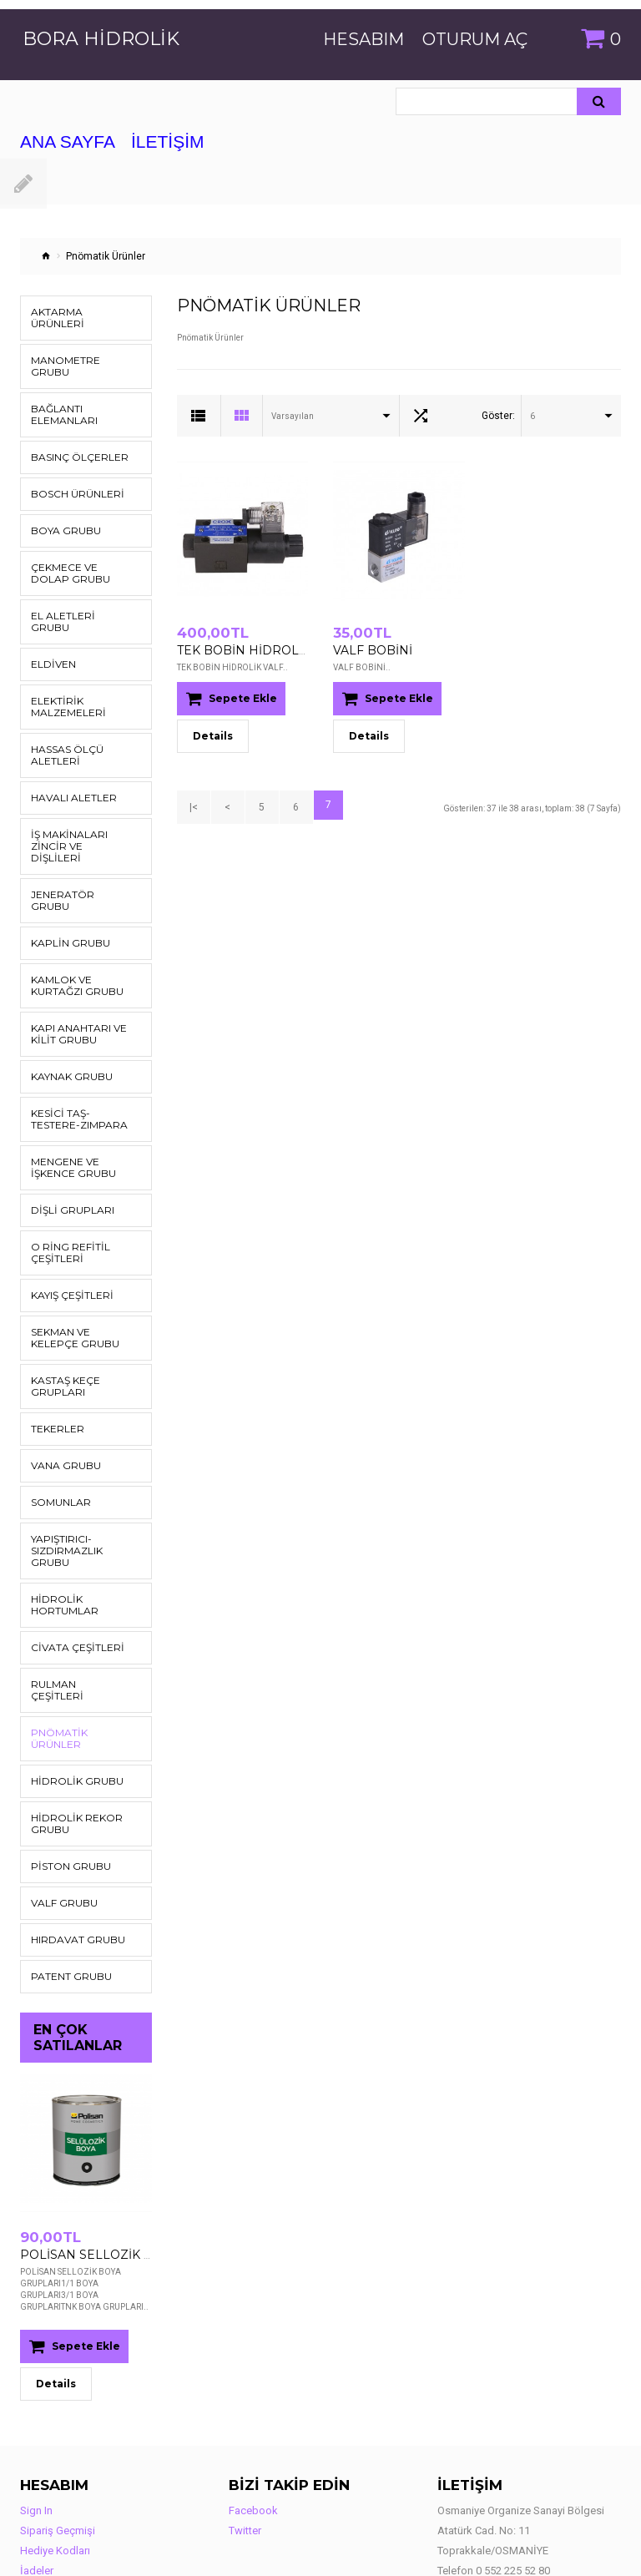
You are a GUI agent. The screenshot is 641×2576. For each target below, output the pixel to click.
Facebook (253, 2403)
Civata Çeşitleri (68, 1565)
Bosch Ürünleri (70, 470)
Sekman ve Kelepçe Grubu (78, 1279)
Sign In (36, 2403)
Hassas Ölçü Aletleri (61, 720)
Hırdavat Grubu (70, 1834)
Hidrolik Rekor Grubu (68, 1718)
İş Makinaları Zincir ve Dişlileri (79, 805)
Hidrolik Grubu (69, 1675)
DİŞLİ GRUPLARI (65, 1151)
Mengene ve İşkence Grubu (67, 1109)
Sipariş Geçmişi (57, 2423)
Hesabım (363, 39)
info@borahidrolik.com (524, 2484)
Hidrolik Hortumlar (80, 1528)
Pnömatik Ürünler (76, 1639)
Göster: (498, 416)
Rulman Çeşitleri (72, 1602)
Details (56, 2276)
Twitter (245, 2423)
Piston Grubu (63, 1760)
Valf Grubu (59, 1797)
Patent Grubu (64, 1871)
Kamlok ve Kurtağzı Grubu (80, 927)
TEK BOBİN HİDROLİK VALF (246, 649)
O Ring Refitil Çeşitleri (63, 1194)
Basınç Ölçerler (71, 433)
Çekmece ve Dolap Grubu (76, 549)
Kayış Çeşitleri (66, 1236)
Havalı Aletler (67, 762)
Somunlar (56, 1443)
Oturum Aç (474, 39)
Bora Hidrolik (101, 39)
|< (191, 803)
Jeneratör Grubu (73, 847)
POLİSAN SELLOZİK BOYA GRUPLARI (114, 2148)
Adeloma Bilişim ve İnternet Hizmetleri (222, 2548)
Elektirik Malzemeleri (63, 671)
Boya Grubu (60, 507)
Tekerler (53, 1370)
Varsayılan (292, 416)
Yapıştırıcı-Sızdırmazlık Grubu (79, 1486)
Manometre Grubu (77, 348)
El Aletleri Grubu (75, 592)
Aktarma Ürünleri (75, 311)
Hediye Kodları (55, 2443)
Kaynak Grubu (66, 1018)
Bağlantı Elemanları (59, 391)
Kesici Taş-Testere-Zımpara (75, 1060)
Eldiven (50, 629)
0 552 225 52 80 (513, 2463)
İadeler (36, 2463)
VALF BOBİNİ (366, 649)
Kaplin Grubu (64, 884)
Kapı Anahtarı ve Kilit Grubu (71, 975)
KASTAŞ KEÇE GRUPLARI (59, 1327)
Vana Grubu (60, 1407)
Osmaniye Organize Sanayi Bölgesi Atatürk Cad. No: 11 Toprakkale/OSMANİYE (520, 2423)
